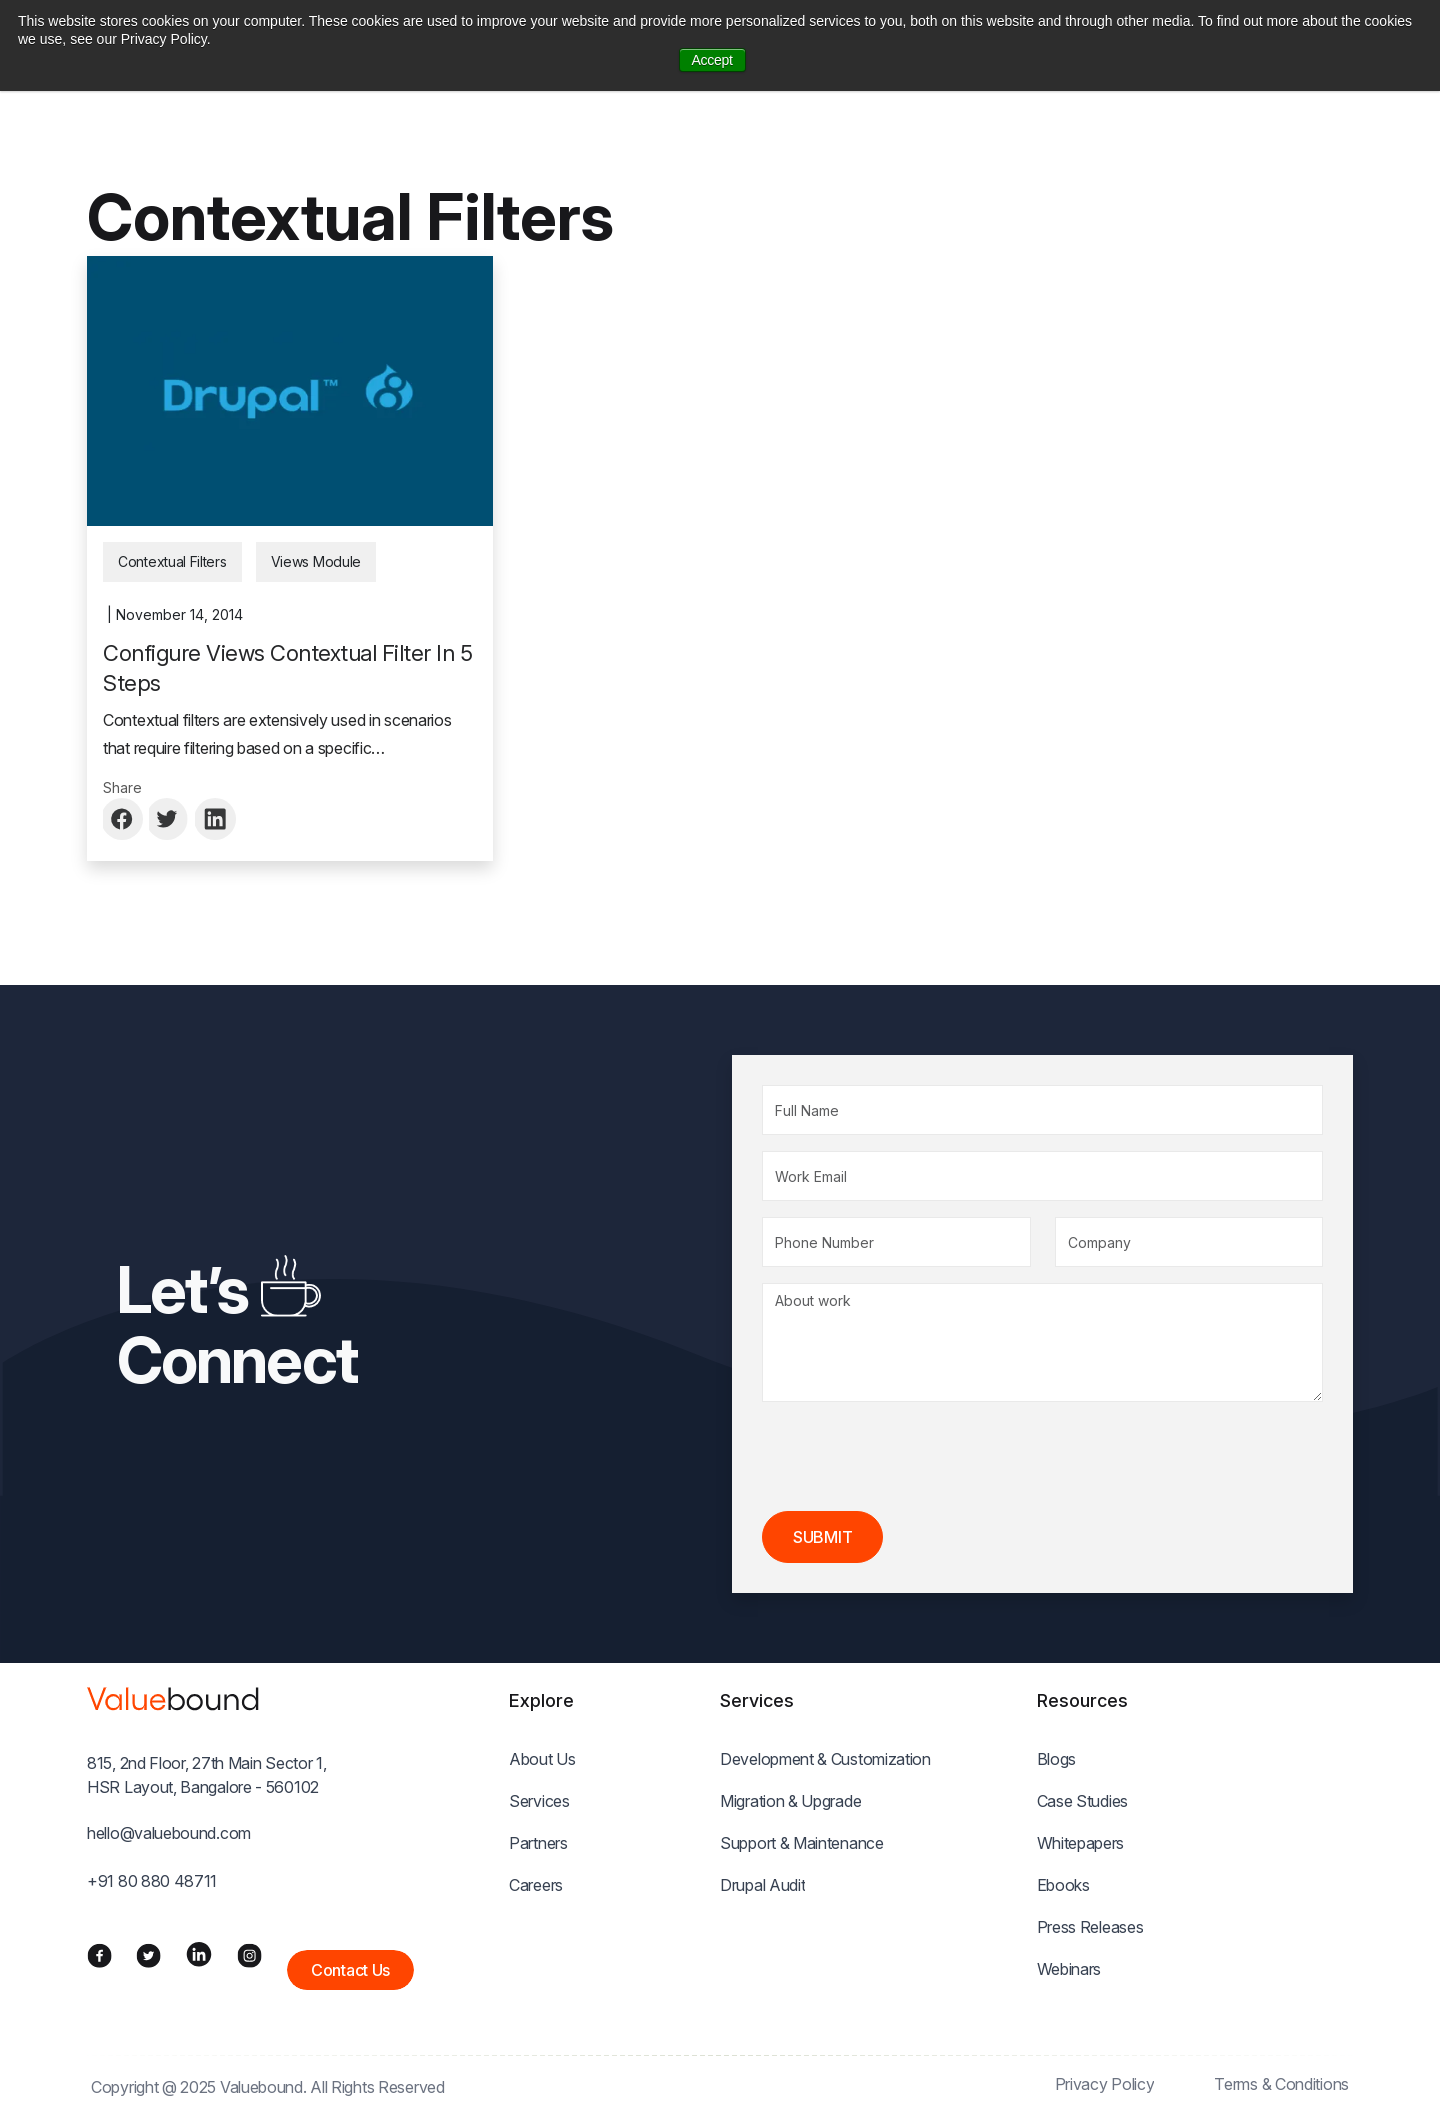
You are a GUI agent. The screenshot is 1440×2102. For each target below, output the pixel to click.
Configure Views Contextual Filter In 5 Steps (287, 668)
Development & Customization (825, 1759)
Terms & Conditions (1281, 2084)
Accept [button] (712, 60)
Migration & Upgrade (790, 1801)
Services (539, 1801)
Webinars (1069, 1969)
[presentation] (914, 1457)
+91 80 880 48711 (152, 1881)
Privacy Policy (1105, 2084)
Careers (536, 1885)
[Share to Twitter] (170, 819)
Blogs (1057, 1759)
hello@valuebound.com (169, 1833)
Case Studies (1082, 1801)
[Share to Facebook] (124, 819)
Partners (538, 1843)
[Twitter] (148, 1954)
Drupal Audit (762, 1885)
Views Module (316, 561)
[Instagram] (249, 1954)
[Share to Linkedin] (216, 819)
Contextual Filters (172, 561)
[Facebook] (99, 1954)
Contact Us (350, 1970)
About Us (542, 1759)
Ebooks (1063, 1885)
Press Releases (1090, 1927)
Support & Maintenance (802, 1843)
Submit (822, 1537)
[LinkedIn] (199, 1954)
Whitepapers (1081, 1843)
